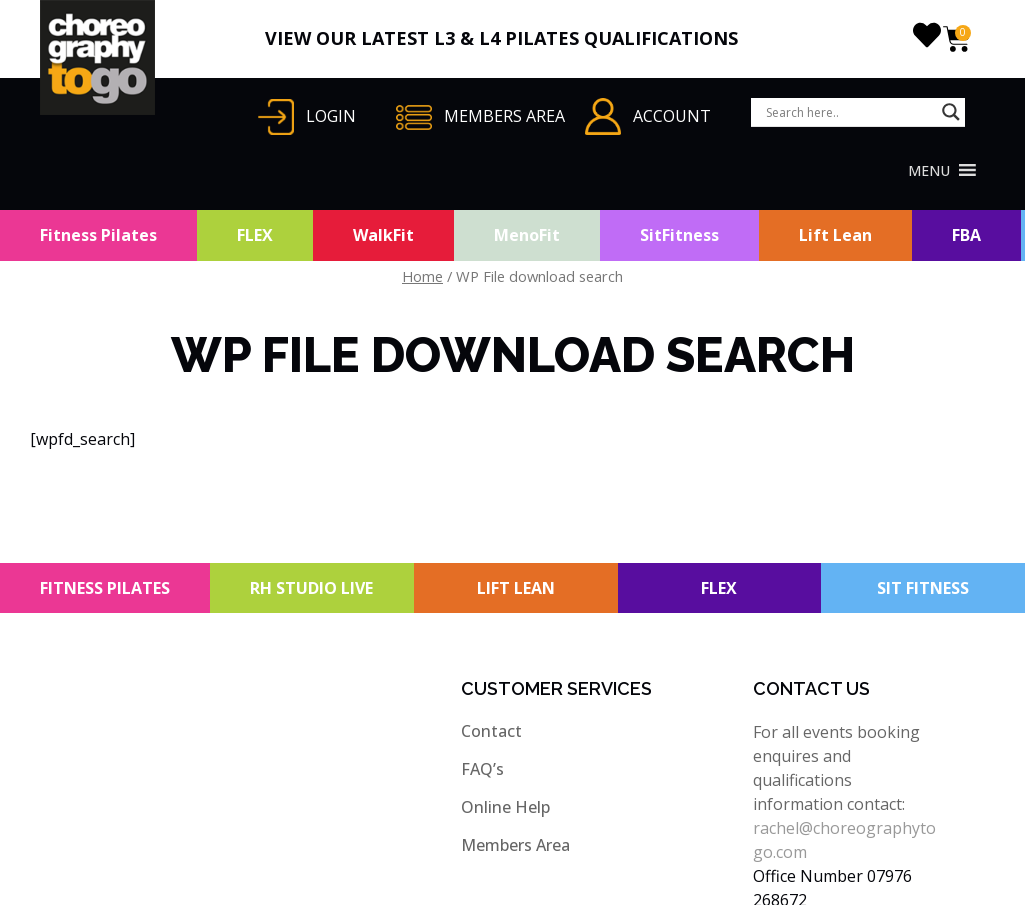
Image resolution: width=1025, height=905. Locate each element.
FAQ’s (482, 769)
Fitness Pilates (98, 235)
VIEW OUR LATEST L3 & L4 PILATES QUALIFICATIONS (501, 38)
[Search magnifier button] (951, 112)
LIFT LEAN (516, 588)
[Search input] (849, 112)
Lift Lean (835, 235)
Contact (491, 731)
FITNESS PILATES (105, 588)
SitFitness (679, 235)
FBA (966, 235)
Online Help (505, 807)
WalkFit (383, 235)
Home (422, 276)
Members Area (515, 845)
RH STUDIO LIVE (311, 588)
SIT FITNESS (923, 588)
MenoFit (527, 235)
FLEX (255, 235)
